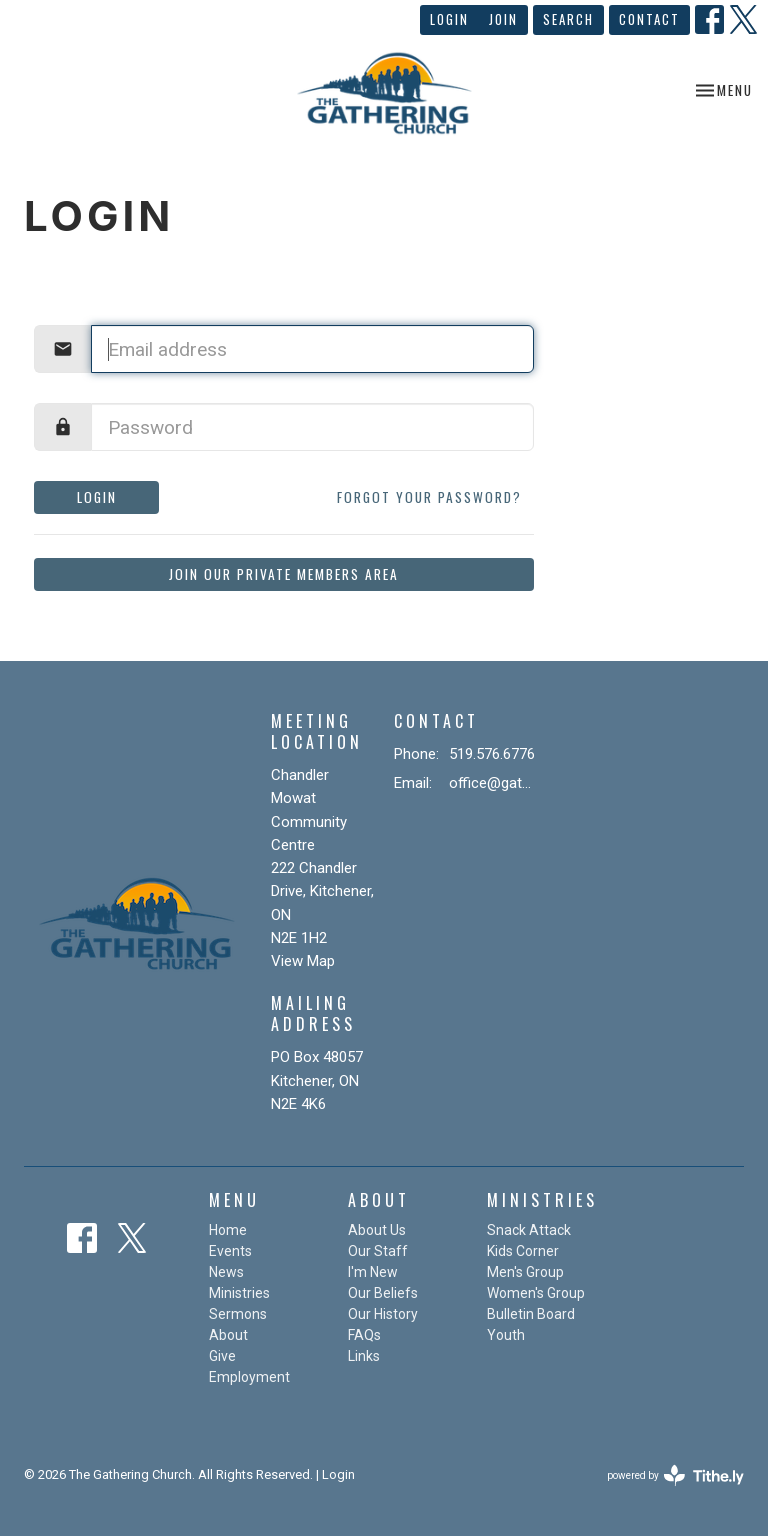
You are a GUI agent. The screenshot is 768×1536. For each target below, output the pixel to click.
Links (364, 1356)
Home (228, 1230)
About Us (377, 1230)
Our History (383, 1314)
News (226, 1272)
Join (503, 19)
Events (230, 1251)
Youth (506, 1335)
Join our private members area (284, 574)
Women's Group (536, 1293)
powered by (675, 1475)
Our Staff (378, 1251)
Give (222, 1356)
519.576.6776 (492, 754)
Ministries (239, 1293)
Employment (249, 1377)
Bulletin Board (531, 1314)
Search (568, 19)
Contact (649, 19)
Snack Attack (529, 1230)
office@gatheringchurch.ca (493, 783)
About (228, 1335)
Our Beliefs (383, 1293)
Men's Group (525, 1272)
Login (449, 19)
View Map (303, 961)
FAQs (364, 1335)
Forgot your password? (429, 497)
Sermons (238, 1314)
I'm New (373, 1272)
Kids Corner (523, 1251)
